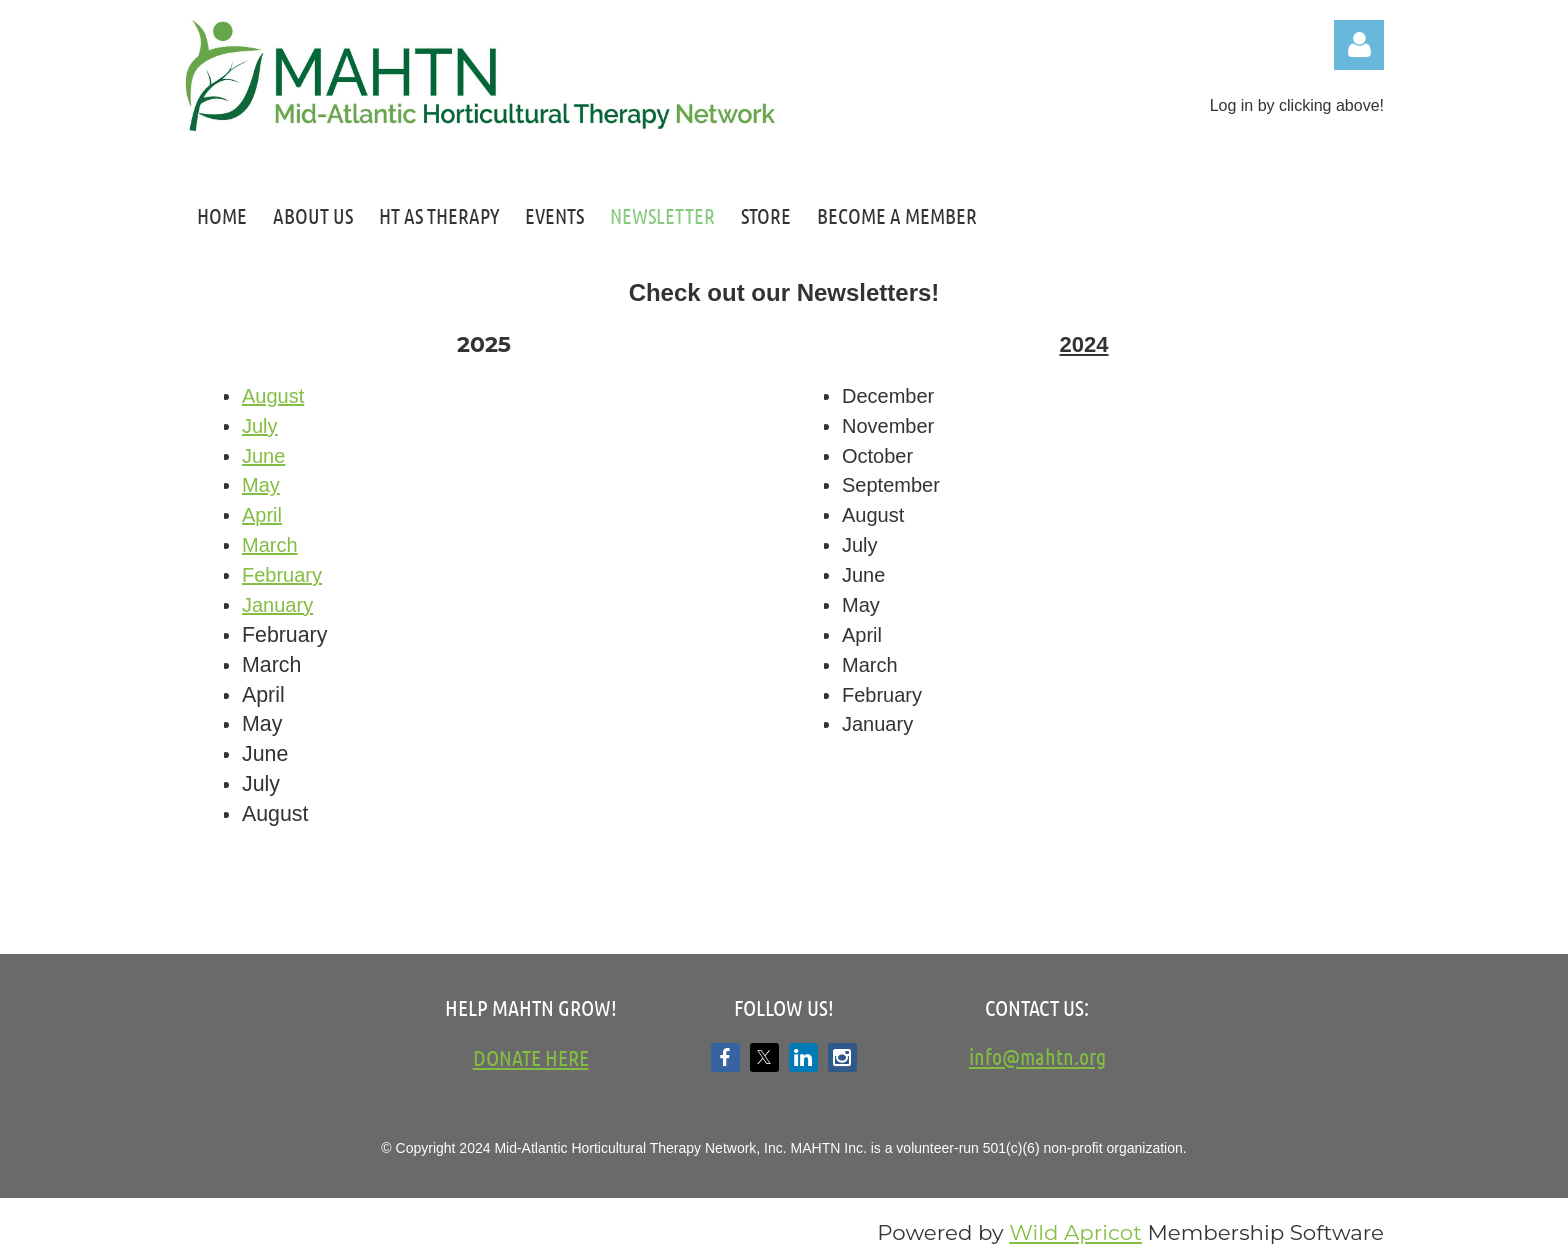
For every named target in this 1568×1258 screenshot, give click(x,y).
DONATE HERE (531, 1057)
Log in (1359, 45)
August (273, 396)
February (282, 575)
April (262, 515)
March (270, 545)
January (277, 605)
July (260, 426)
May (261, 485)
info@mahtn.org (1037, 1056)
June (263, 456)
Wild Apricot (1075, 1232)
